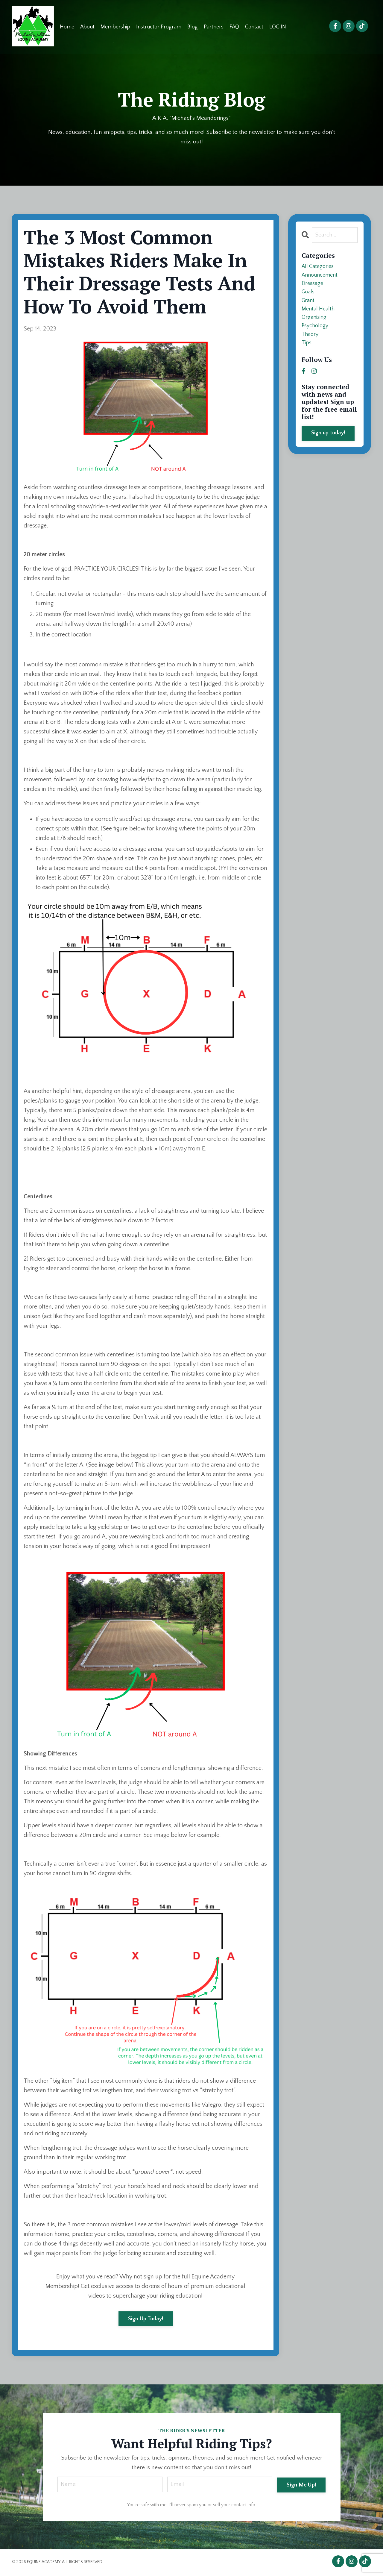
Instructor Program (159, 27)
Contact (255, 27)
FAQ (235, 27)
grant (309, 306)
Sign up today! (328, 445)
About (87, 27)
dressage (313, 287)
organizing (315, 325)
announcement (321, 277)
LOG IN (278, 27)
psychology (316, 335)
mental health (319, 316)
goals (309, 296)
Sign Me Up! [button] (301, 2485)
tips (307, 354)
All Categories (319, 268)
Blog (193, 27)
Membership (115, 27)
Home (67, 27)
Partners (214, 27)
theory (311, 344)
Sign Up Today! (145, 2319)
